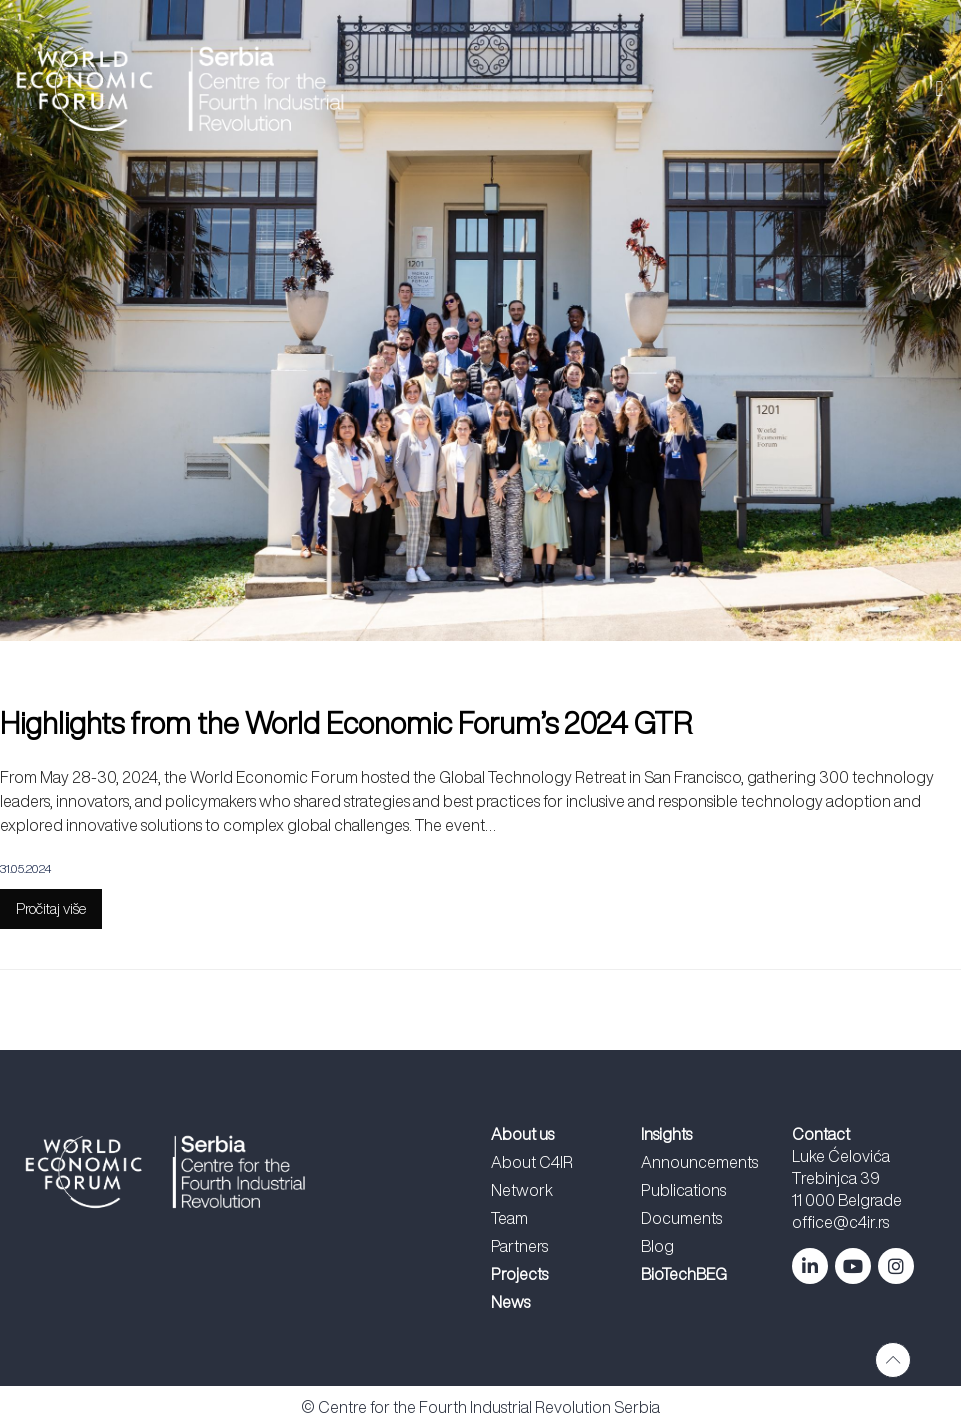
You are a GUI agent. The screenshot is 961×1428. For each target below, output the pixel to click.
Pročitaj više (51, 908)
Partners (519, 1246)
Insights (666, 1134)
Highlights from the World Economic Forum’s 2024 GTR (346, 723)
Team (509, 1218)
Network (522, 1190)
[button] (672, 88)
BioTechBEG (684, 1274)
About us (522, 1134)
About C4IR (532, 1162)
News (510, 1302)
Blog (657, 1246)
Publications (683, 1190)
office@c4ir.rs (840, 1222)
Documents (681, 1218)
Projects (519, 1274)
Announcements (699, 1162)
